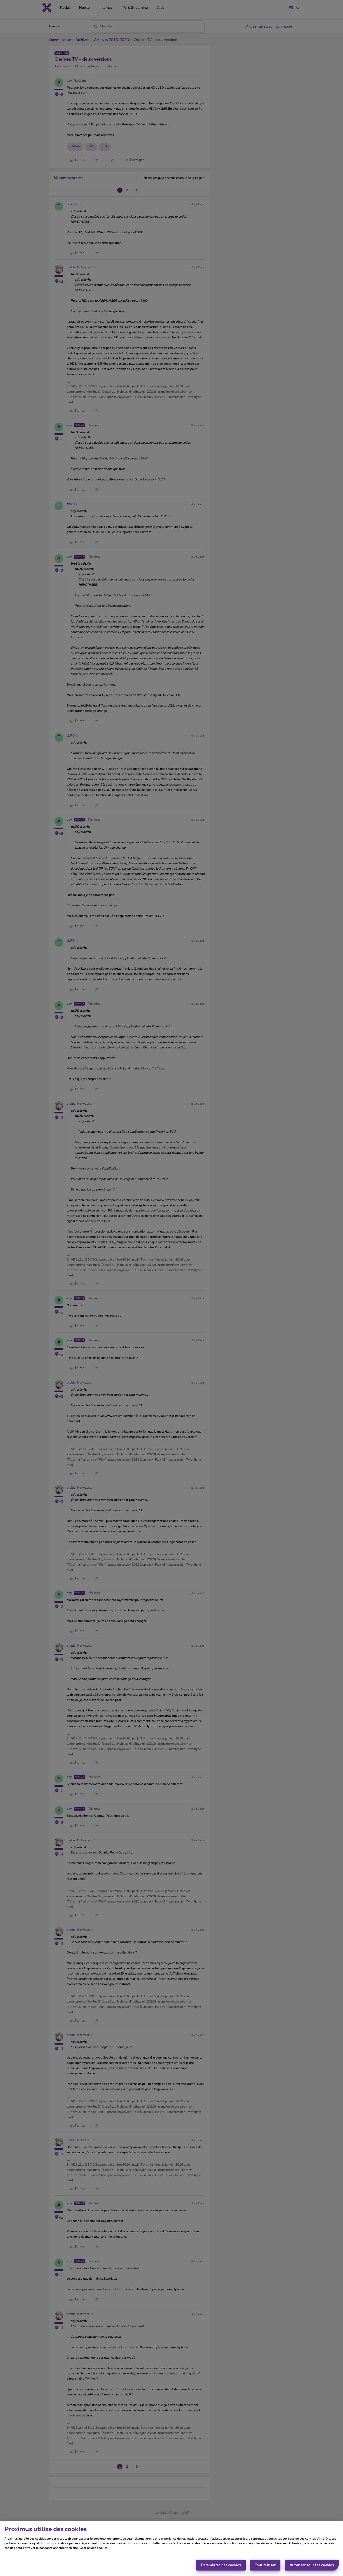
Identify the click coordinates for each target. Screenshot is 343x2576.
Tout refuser (265, 2567)
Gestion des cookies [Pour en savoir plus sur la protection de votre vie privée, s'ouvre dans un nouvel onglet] (94, 2549)
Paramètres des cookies (221, 2567)
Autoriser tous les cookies (312, 2567)
